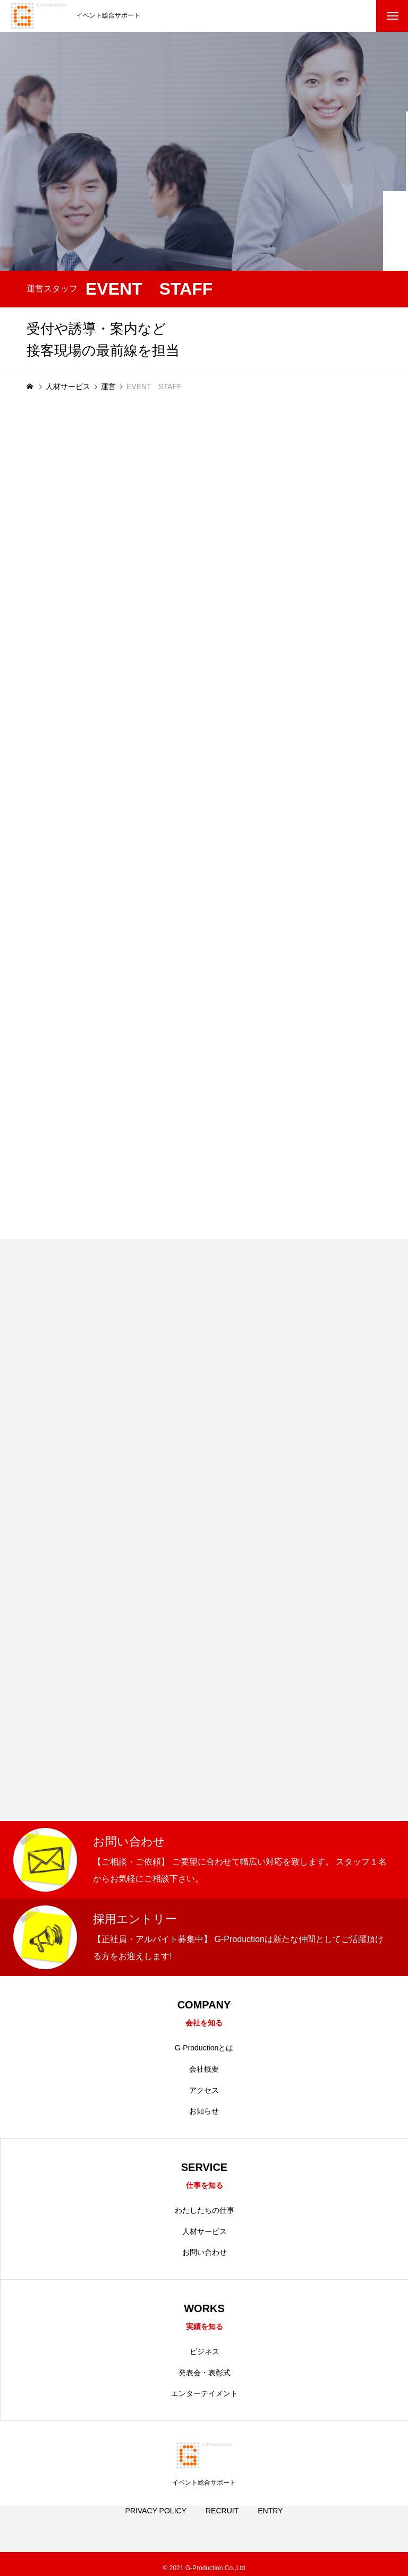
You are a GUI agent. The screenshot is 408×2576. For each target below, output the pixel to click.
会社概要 (204, 2070)
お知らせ (204, 2112)
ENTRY (270, 2526)
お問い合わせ (204, 2255)
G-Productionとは (204, 2049)
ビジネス (204, 2355)
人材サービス (204, 2233)
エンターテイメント (204, 2397)
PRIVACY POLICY (155, 2526)
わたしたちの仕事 (204, 2213)
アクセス (204, 2091)
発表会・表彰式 (204, 2376)
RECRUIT (222, 2526)
